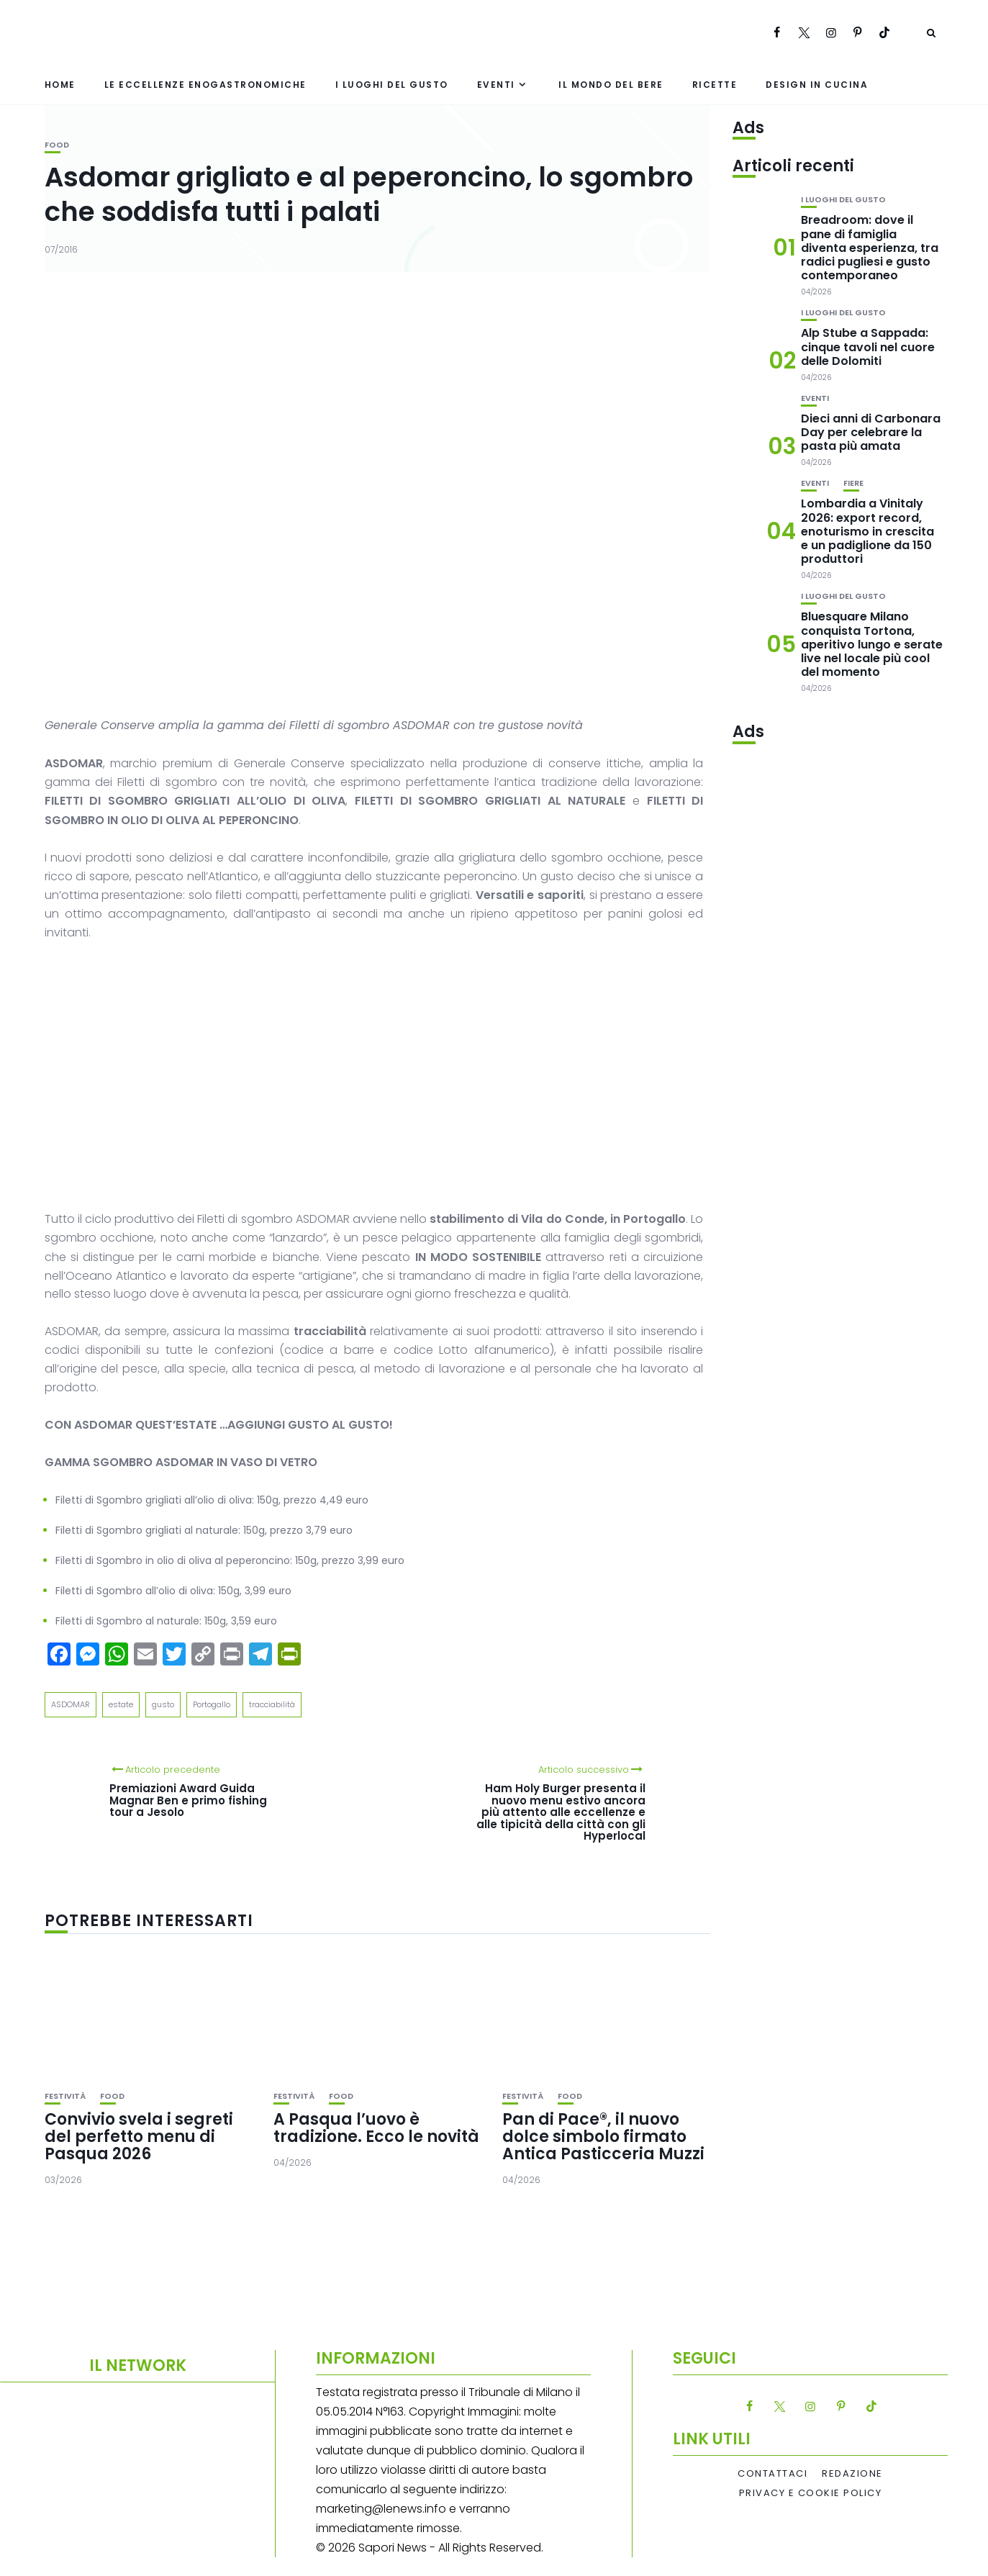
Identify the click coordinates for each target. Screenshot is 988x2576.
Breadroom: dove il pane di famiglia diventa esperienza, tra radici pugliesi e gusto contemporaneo (869, 248)
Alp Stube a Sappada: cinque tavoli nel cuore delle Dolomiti (868, 347)
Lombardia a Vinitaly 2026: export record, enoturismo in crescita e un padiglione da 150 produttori (867, 531)
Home (60, 84)
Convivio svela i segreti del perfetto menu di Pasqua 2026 (139, 2136)
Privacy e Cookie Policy (810, 2493)
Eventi (496, 84)
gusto (163, 1704)
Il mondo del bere (610, 84)
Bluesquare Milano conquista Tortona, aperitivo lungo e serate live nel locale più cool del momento (872, 644)
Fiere (853, 483)
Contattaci (772, 2474)
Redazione (852, 2474)
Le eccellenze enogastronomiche (205, 84)
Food (57, 145)
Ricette (715, 84)
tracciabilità (272, 1704)
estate (121, 1704)
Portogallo (211, 1704)
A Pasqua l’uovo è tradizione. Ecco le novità (376, 2128)
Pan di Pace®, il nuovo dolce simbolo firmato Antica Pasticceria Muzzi (603, 2136)
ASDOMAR (70, 1704)
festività (65, 2096)
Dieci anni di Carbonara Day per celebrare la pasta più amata (871, 432)
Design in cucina (817, 84)
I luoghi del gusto (391, 84)
